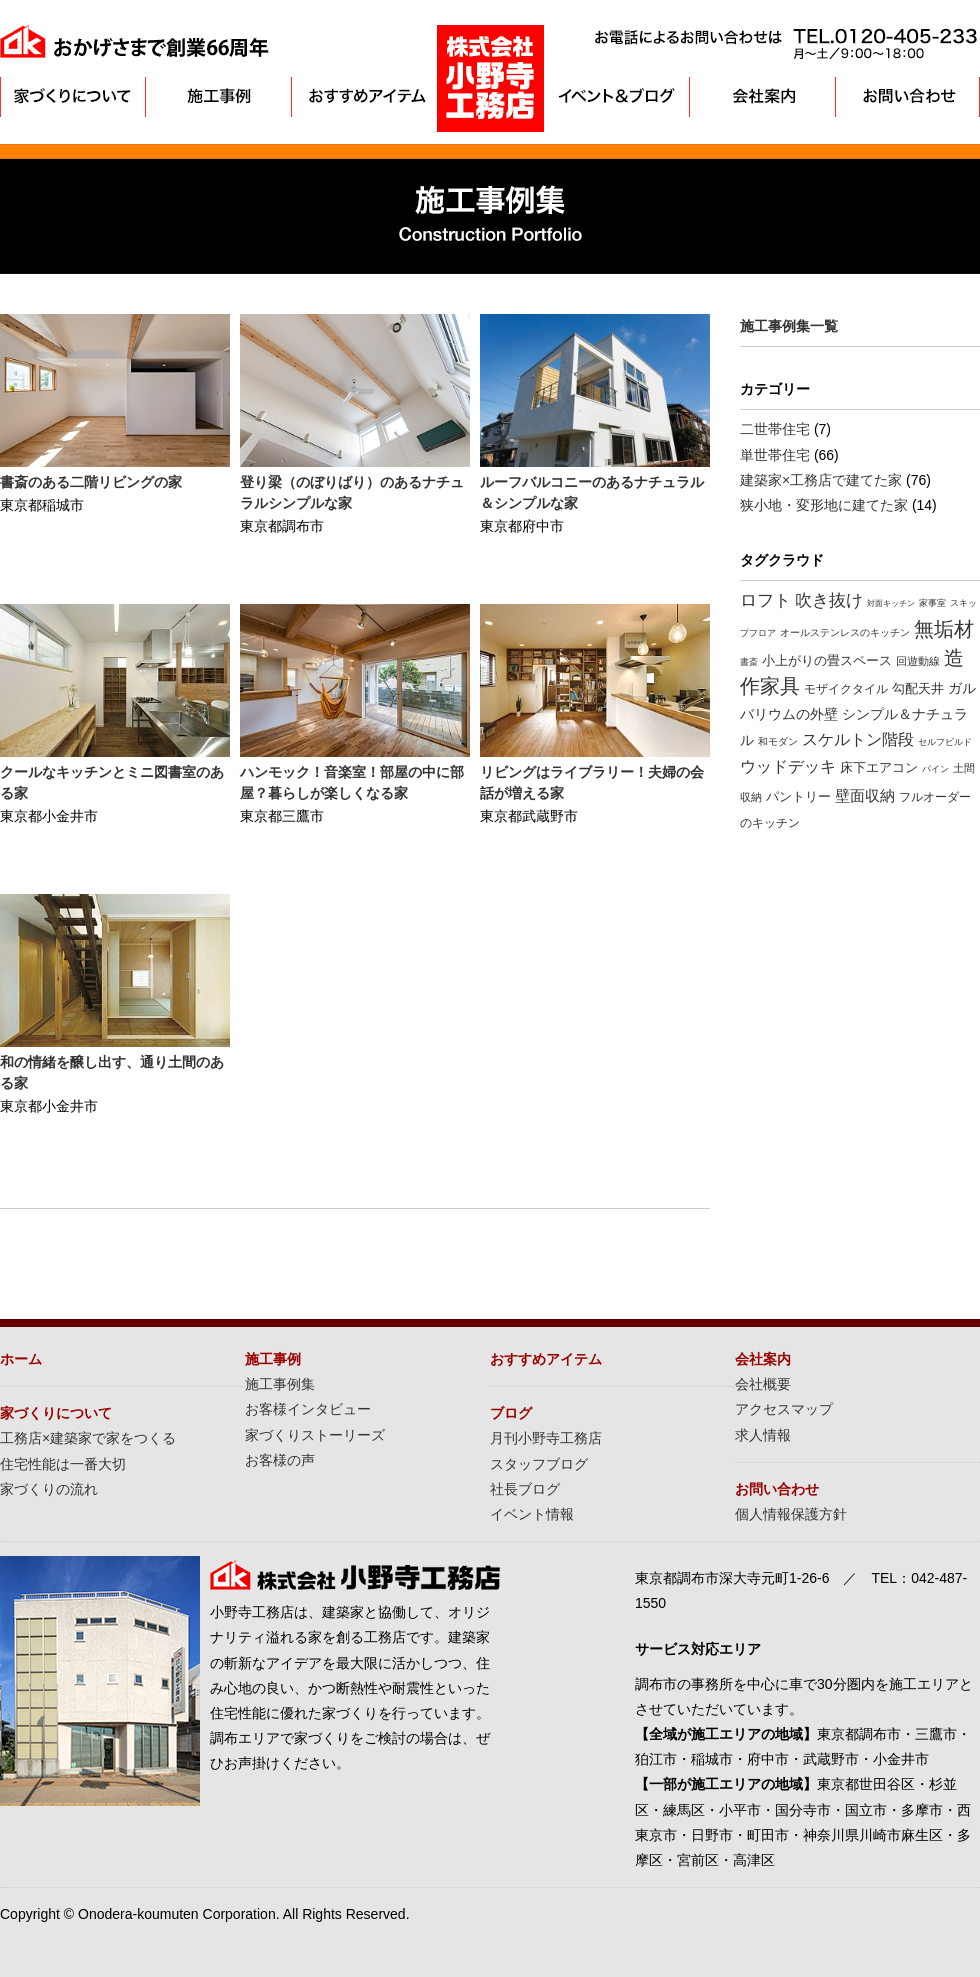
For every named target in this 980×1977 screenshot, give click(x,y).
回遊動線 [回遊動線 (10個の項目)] (918, 661)
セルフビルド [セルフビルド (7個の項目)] (945, 741)
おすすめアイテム (362, 97)
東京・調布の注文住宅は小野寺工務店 (490, 78)
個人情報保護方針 (791, 1514)
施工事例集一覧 (789, 326)
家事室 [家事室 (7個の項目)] (932, 602)
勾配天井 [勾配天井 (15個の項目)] (918, 688)
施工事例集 (280, 1384)
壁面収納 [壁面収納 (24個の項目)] (865, 795)
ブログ (511, 1413)
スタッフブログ (539, 1464)
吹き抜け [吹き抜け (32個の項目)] (829, 600)
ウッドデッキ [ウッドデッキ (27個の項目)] (788, 766)
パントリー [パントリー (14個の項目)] (798, 796)
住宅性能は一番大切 (63, 1464)
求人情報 (763, 1435)
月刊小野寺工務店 (546, 1438)
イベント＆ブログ (617, 97)
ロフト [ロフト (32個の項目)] (765, 600)
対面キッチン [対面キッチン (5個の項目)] (891, 603)
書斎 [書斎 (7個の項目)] (749, 661)
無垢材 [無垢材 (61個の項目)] (944, 629)
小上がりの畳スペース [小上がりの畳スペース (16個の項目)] (827, 660)
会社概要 (763, 1384)
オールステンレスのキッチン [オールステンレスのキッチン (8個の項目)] (845, 632)
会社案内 (762, 97)
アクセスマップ (784, 1409)
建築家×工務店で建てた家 (821, 480)
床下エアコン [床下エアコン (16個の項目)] (879, 767)
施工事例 (217, 97)
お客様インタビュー (308, 1409)
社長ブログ (525, 1489)
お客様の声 (280, 1460)
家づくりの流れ (49, 1489)
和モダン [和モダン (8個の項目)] (778, 741)
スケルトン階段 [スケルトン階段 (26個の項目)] (858, 739)
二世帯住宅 (775, 429)
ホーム (21, 1359)
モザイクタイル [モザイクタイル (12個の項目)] (846, 689)
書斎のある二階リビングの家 (91, 482)
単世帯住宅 (775, 455)
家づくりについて (72, 97)
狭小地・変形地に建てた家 (824, 505)
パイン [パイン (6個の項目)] (935, 769)
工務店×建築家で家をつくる (88, 1438)
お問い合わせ (907, 97)
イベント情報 (532, 1514)
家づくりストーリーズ (315, 1435)
